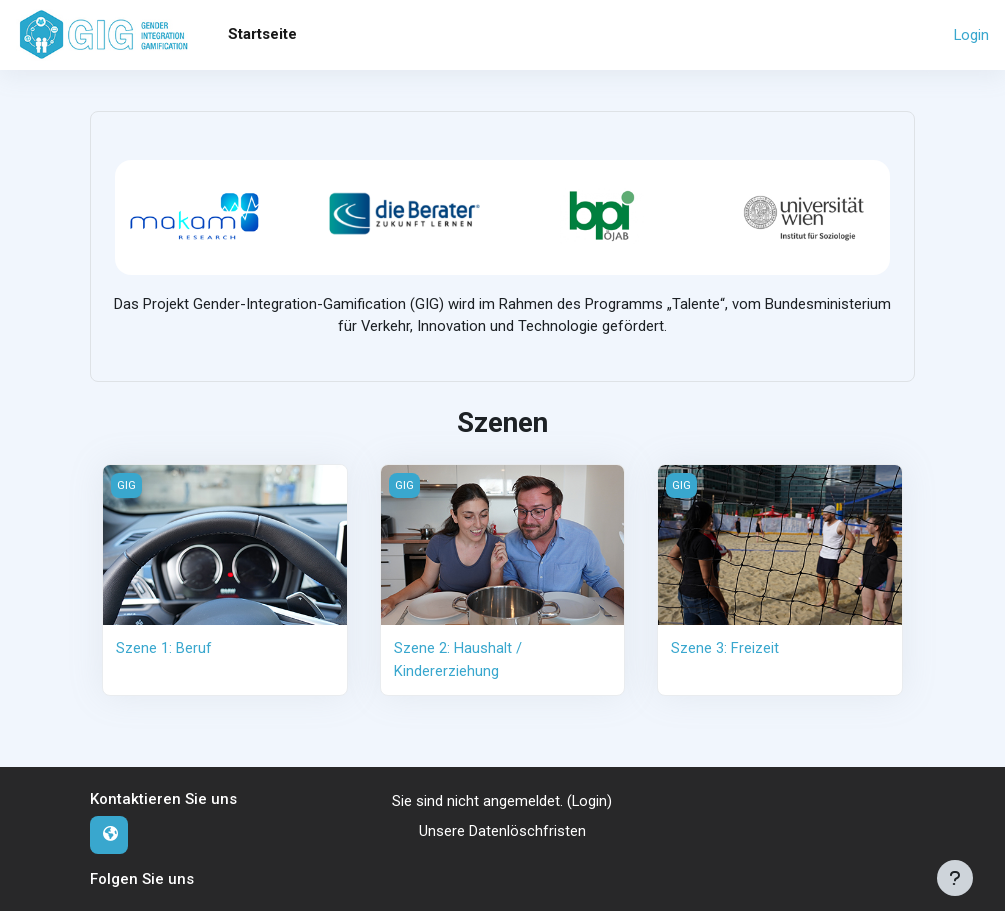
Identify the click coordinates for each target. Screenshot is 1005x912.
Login (971, 35)
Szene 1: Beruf (164, 649)
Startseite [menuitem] (262, 34)
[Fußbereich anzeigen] (955, 878)
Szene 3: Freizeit (725, 649)
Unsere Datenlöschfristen (502, 832)
